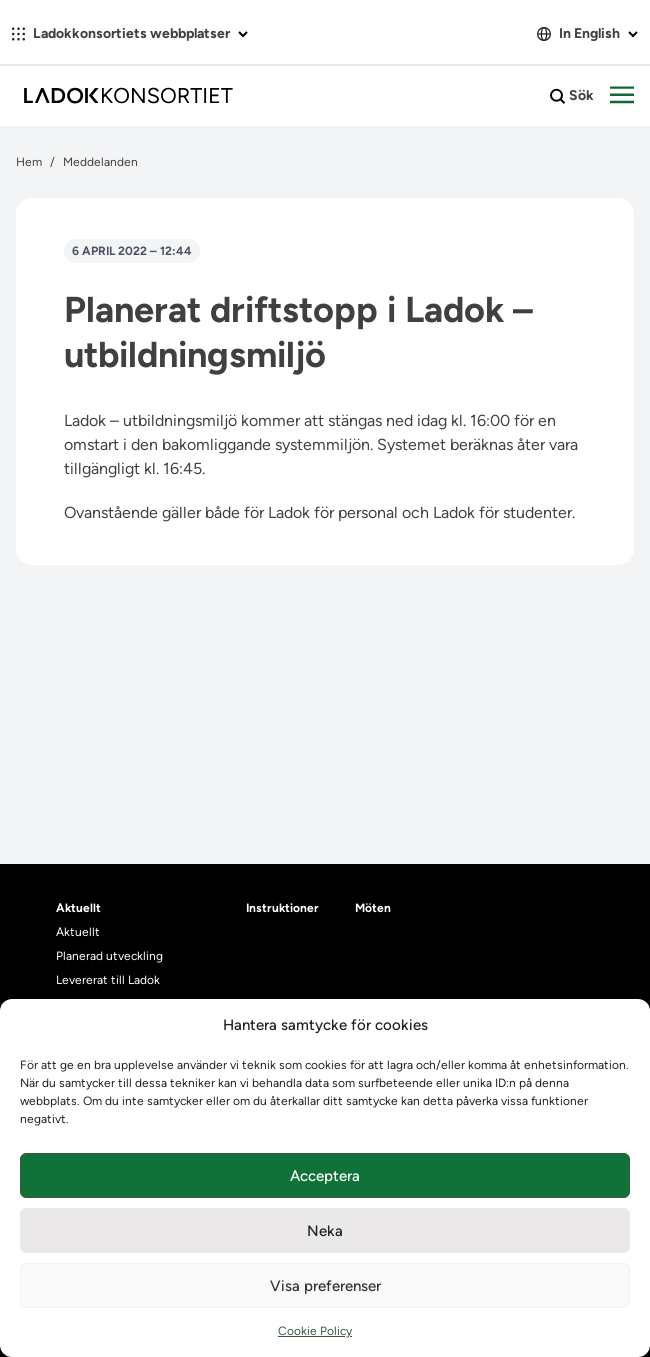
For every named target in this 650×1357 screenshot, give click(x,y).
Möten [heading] (373, 908)
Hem (29, 162)
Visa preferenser (325, 1286)
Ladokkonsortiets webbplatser (130, 33)
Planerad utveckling (109, 956)
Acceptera (325, 1176)
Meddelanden (100, 162)
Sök (572, 96)
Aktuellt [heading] (78, 908)
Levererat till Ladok (108, 980)
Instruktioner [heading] (282, 908)
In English (587, 33)
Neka (325, 1231)
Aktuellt (78, 932)
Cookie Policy (315, 1331)
